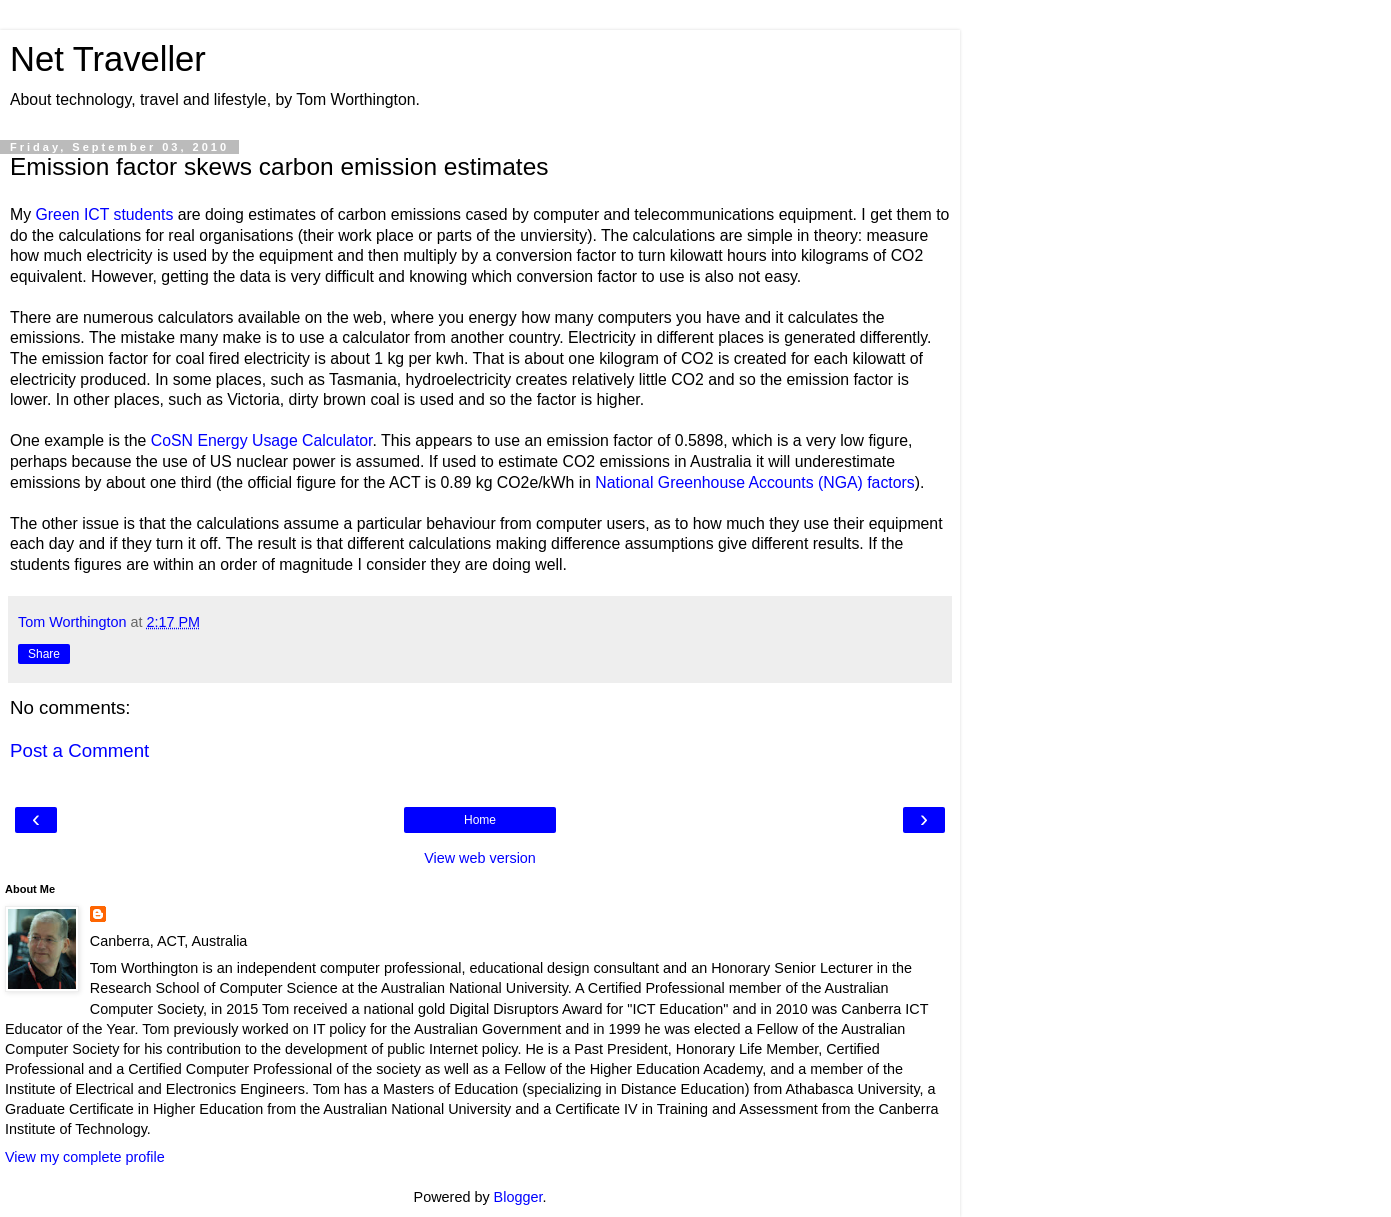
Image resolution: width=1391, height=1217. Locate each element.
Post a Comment (79, 750)
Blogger (518, 1197)
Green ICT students (105, 214)
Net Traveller (108, 59)
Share (44, 654)
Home (480, 820)
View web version (480, 858)
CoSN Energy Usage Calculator (262, 440)
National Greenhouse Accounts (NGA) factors (754, 482)
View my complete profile (85, 1157)
